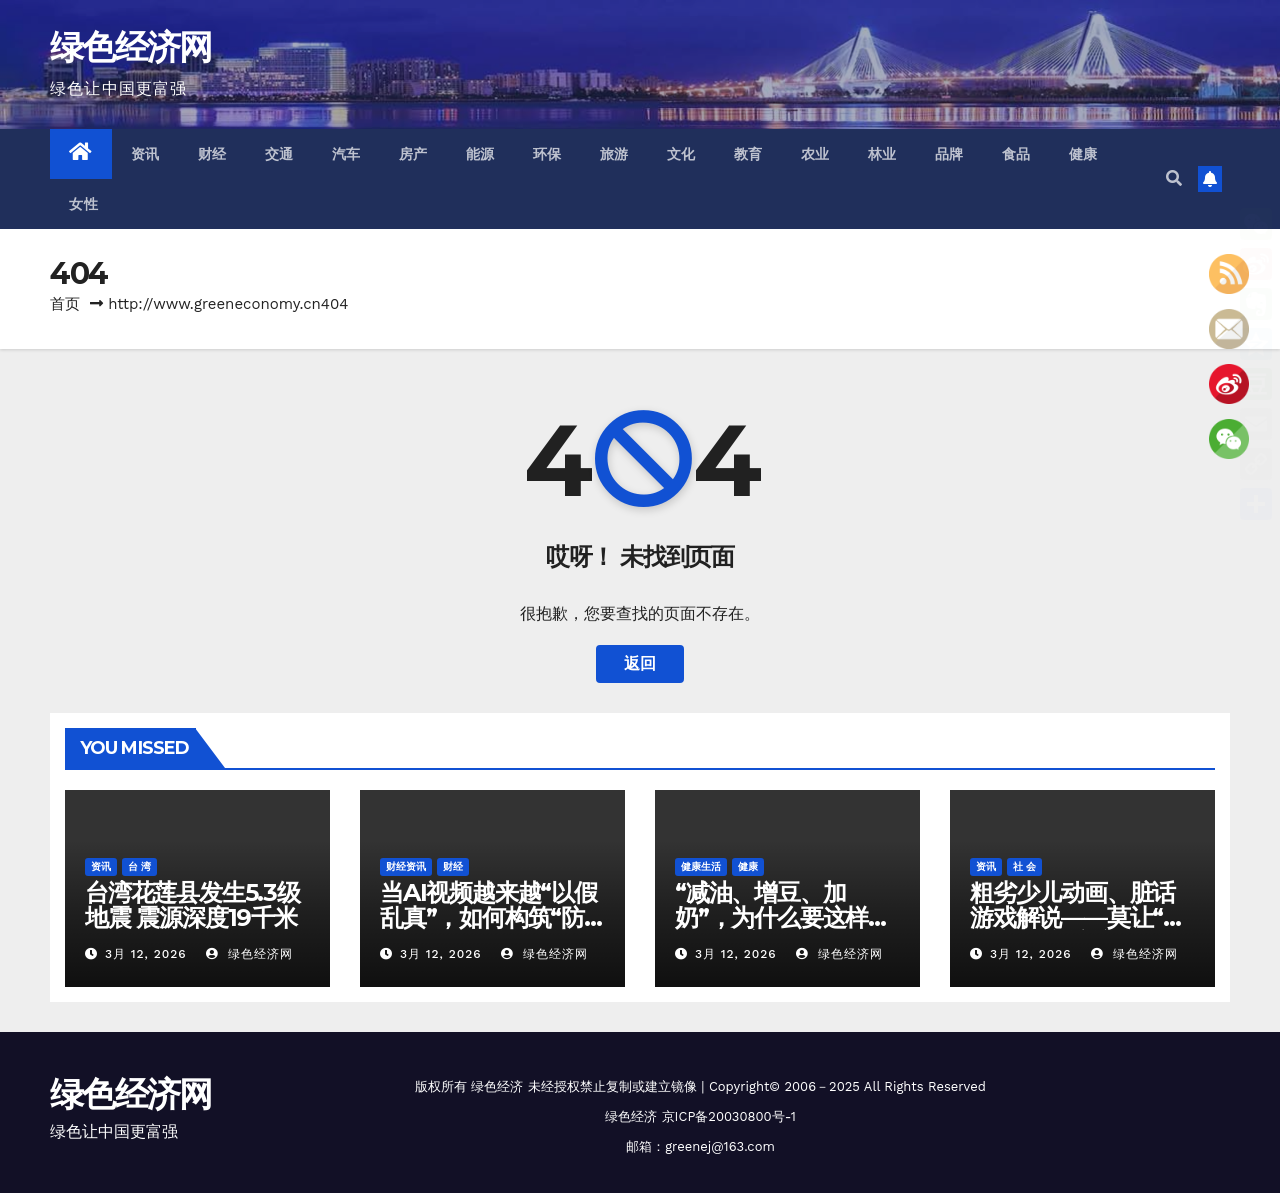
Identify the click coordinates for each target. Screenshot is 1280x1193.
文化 (681, 154)
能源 (480, 154)
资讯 (145, 154)
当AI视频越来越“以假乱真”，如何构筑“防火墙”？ (488, 917)
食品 (1016, 154)
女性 (83, 204)
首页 (65, 304)
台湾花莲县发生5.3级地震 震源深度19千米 (192, 905)
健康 (1083, 154)
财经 (212, 154)
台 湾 (139, 866)
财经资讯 (406, 866)
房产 (413, 154)
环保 (547, 154)
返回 (640, 663)
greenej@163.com (720, 1146)
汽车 (346, 154)
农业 (815, 154)
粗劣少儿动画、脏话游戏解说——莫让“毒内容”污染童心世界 (1078, 917)
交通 (279, 154)
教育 (748, 154)
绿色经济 (497, 1086)
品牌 (949, 154)
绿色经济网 (131, 47)
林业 (882, 154)
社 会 (1024, 866)
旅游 (614, 154)
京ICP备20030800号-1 (729, 1116)
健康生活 (701, 866)
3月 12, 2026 (146, 954)
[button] (1174, 178)
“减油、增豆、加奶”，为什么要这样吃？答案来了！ (771, 917)
